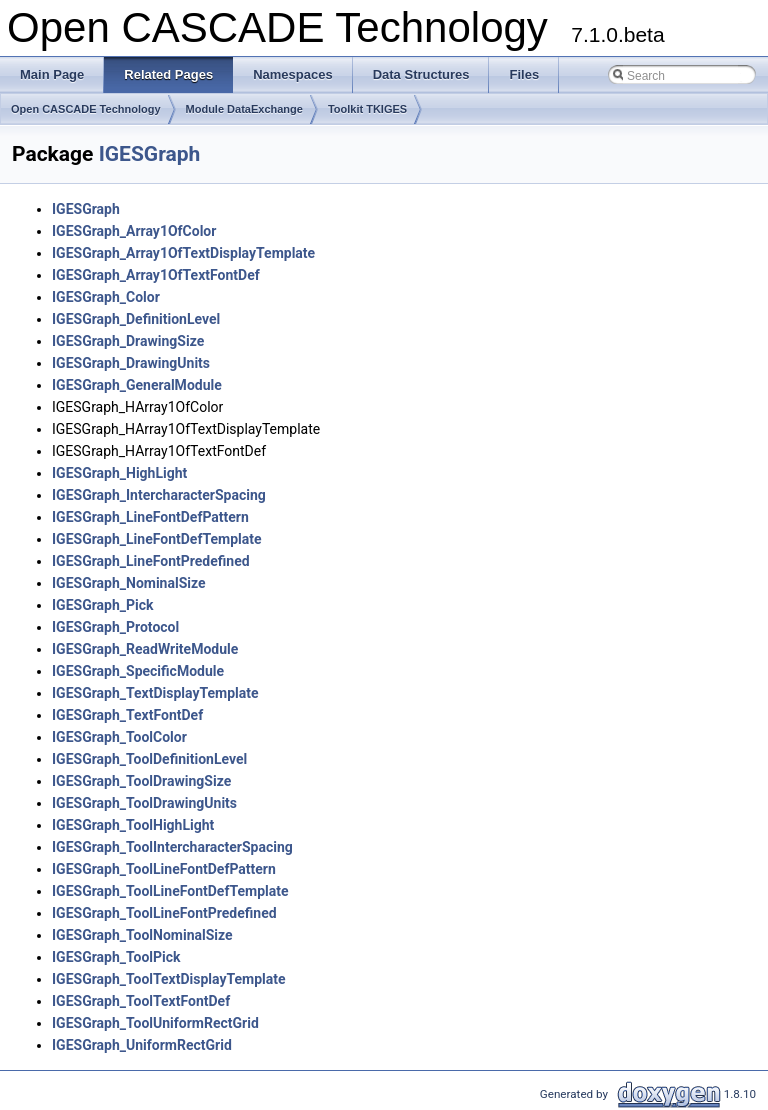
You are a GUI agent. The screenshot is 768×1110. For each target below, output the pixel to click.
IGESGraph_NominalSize (129, 583)
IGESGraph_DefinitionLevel (136, 319)
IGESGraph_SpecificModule (138, 671)
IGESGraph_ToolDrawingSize (141, 781)
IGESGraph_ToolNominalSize (142, 935)
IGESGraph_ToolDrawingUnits (144, 803)
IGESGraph (150, 154)
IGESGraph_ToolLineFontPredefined (164, 913)
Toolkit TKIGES (367, 109)
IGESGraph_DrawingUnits (131, 363)
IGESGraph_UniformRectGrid (142, 1045)
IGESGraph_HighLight (119, 473)
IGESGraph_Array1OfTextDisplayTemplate (183, 253)
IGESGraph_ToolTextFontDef (141, 1001)
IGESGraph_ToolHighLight (133, 825)
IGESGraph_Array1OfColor (134, 231)
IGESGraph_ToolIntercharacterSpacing (172, 847)
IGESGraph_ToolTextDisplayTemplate (169, 979)
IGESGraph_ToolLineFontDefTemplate (170, 891)
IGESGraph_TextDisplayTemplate (155, 693)
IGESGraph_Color (106, 297)
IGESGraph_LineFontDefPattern (150, 517)
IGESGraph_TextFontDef (127, 715)
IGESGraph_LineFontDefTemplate (157, 539)
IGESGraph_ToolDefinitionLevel (149, 759)
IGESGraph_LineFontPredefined (151, 561)
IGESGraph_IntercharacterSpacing (159, 495)
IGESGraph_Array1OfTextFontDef (156, 275)
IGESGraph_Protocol (115, 627)
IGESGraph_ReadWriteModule (145, 649)
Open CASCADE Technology (86, 109)
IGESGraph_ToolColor (119, 737)
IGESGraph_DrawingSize (128, 341)
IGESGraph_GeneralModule (137, 385)
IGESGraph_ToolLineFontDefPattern (164, 869)
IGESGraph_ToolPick (116, 957)
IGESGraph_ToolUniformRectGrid (155, 1023)
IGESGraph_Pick (103, 605)
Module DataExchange (244, 109)
